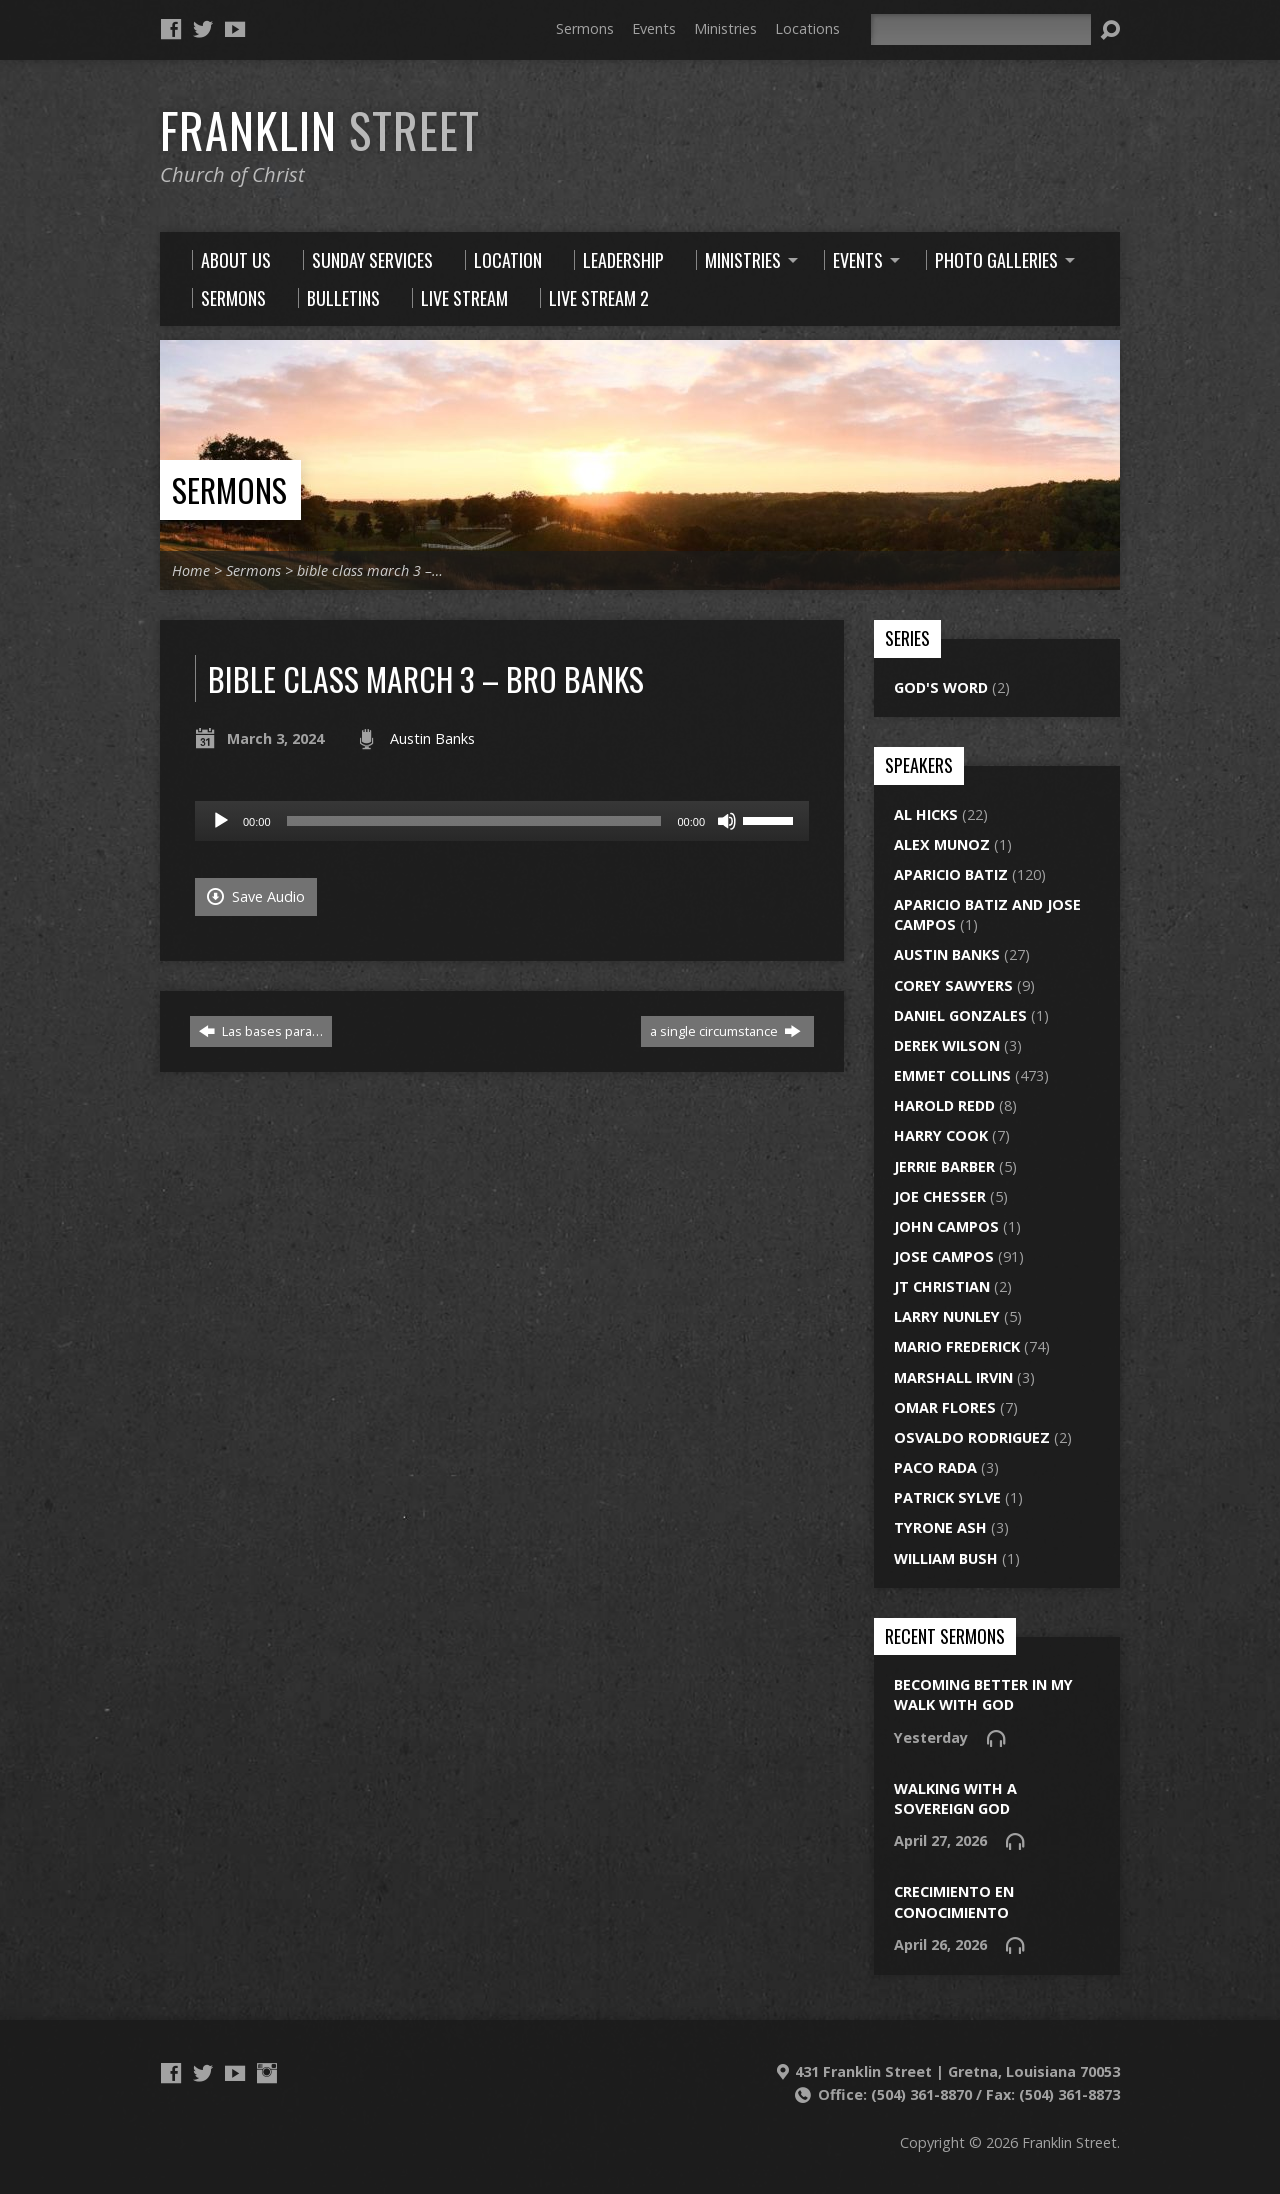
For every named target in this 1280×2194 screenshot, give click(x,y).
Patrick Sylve (947, 1497)
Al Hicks (926, 814)
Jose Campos (944, 1256)
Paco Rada (935, 1467)
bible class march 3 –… (370, 570)
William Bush (946, 1558)
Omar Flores (945, 1407)
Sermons (585, 28)
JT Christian (942, 1286)
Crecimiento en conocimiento (954, 1901)
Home (191, 570)
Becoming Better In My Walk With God (983, 1694)
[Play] (221, 821)
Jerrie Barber (944, 1166)
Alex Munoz (942, 844)
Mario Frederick (957, 1346)
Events (654, 28)
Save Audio (256, 896)
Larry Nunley (947, 1316)
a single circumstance (725, 1031)
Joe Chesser (940, 1196)
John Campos (946, 1226)
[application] (502, 821)
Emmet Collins (952, 1075)
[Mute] (727, 821)
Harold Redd (944, 1105)
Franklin (320, 130)
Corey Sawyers (953, 985)
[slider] (474, 821)
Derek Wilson (947, 1045)
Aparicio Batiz (951, 874)
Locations (807, 28)
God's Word (941, 687)
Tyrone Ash (940, 1527)
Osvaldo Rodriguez (972, 1437)
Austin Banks (432, 738)
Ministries (725, 28)
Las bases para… (261, 1031)
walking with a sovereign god (955, 1798)
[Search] (981, 29)
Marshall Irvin (953, 1377)
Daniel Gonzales (960, 1015)
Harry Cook (941, 1135)
